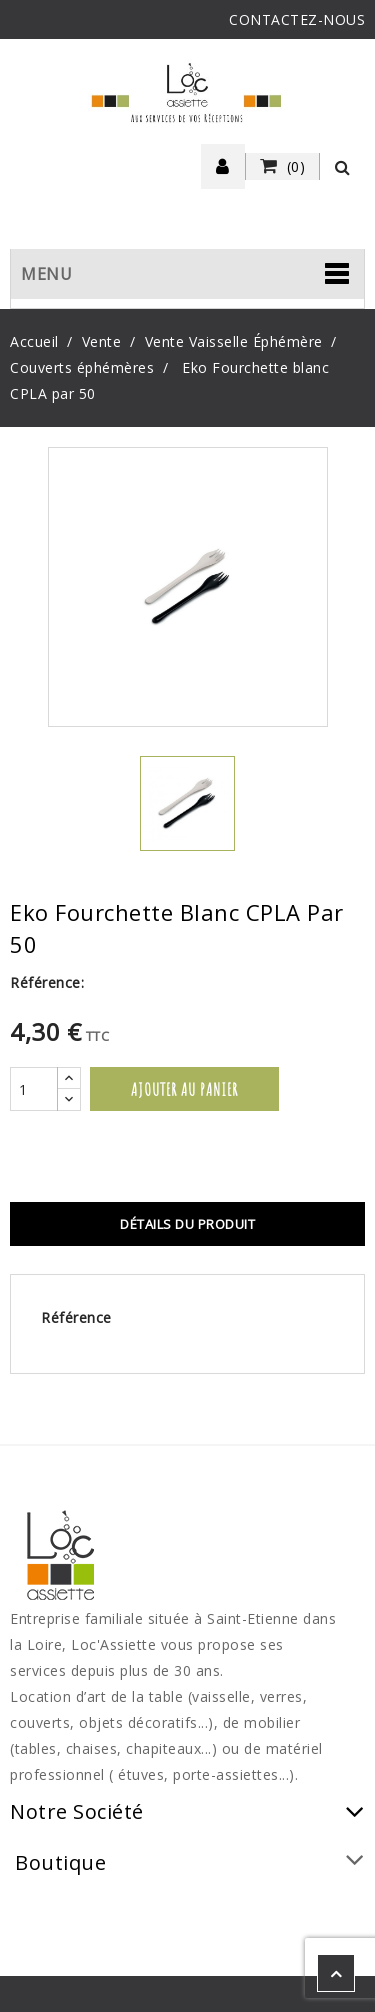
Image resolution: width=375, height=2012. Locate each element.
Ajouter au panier (184, 1089)
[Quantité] (34, 1089)
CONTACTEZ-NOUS (297, 19)
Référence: (47, 982)
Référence (76, 1317)
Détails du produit (187, 1224)
